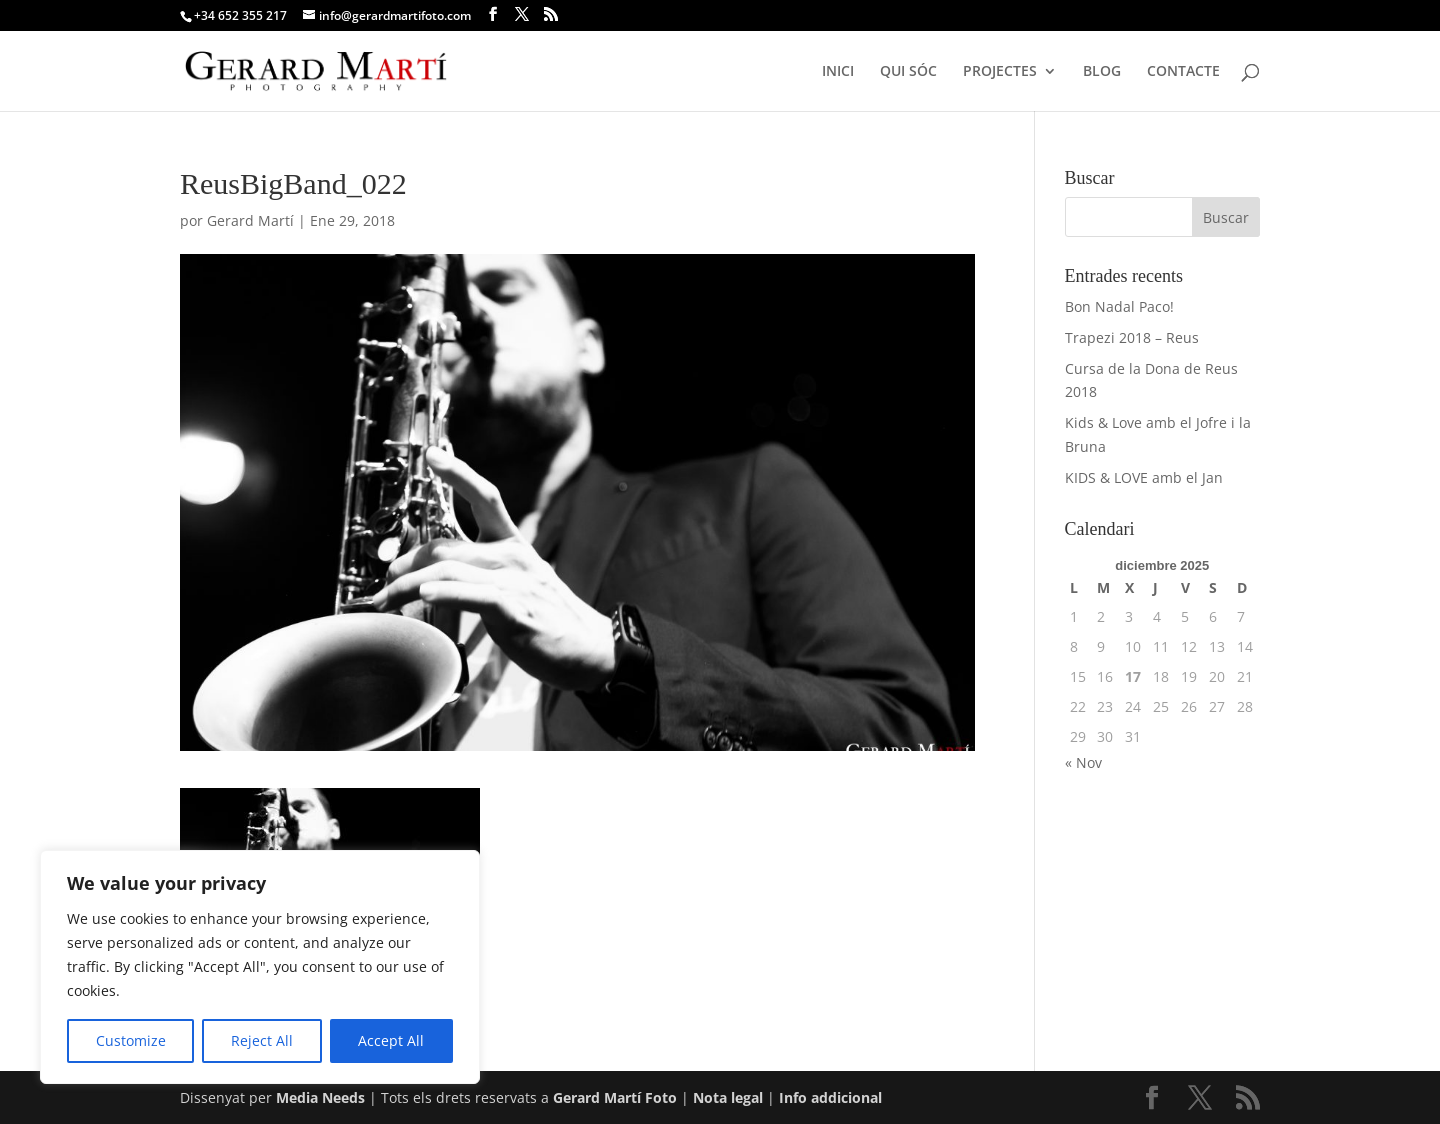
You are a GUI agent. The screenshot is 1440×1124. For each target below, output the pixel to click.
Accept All (391, 1040)
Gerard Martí (250, 220)
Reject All (262, 1040)
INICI (838, 72)
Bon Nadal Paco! (1119, 306)
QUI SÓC (908, 72)
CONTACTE (1183, 72)
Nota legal (730, 1097)
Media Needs (320, 1097)
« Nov (1083, 762)
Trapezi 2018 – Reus (1132, 337)
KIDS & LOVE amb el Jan (1144, 477)
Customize (131, 1040)
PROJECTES (1000, 72)
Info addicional (830, 1097)
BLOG (1102, 72)
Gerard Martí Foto (615, 1097)
